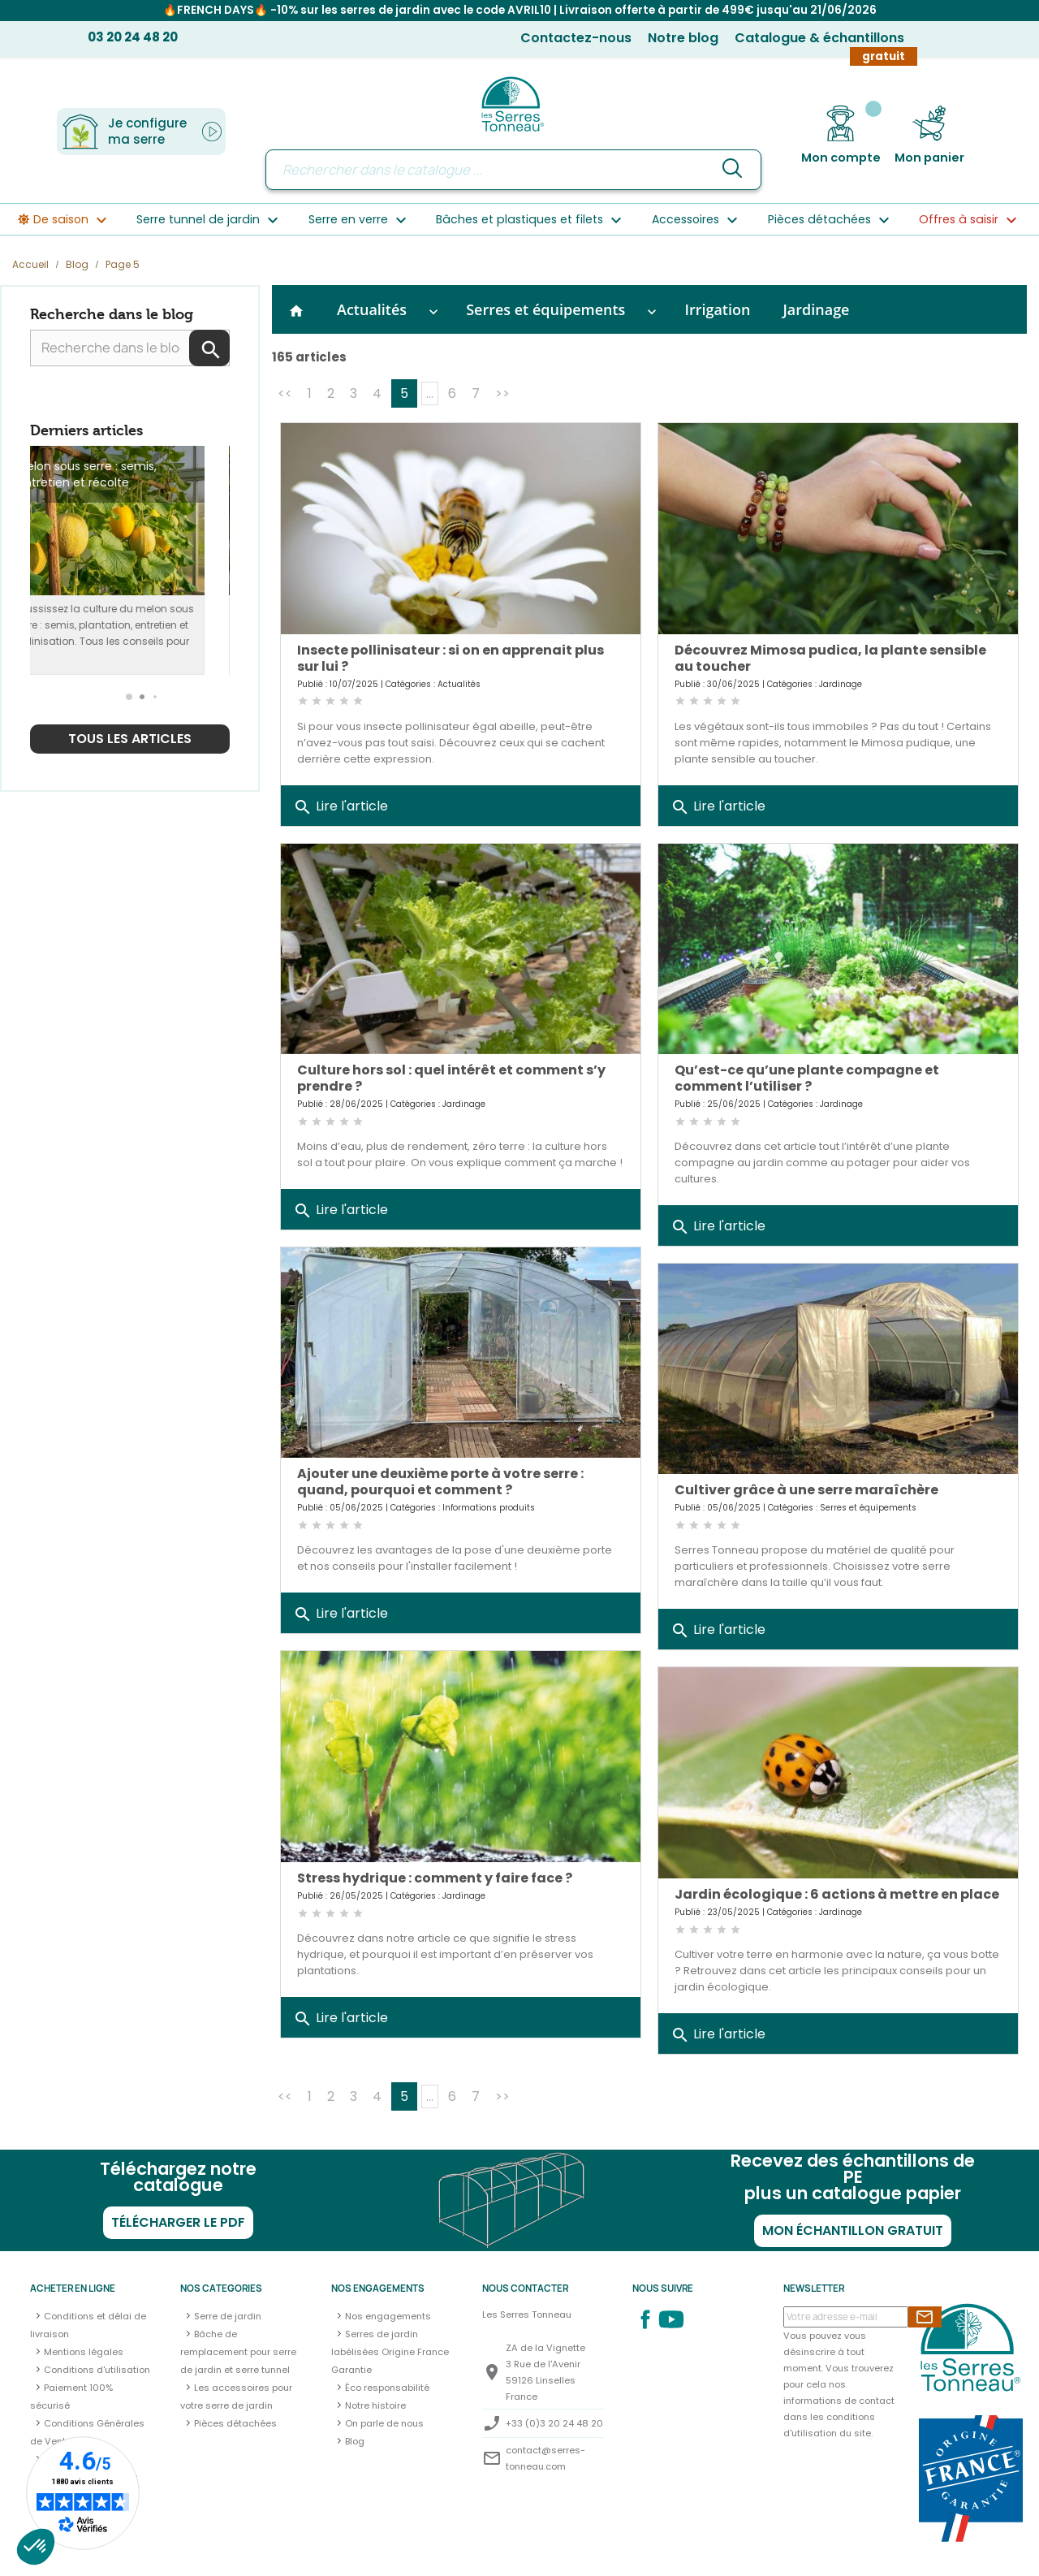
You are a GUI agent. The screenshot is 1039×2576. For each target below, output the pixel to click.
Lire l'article (340, 807)
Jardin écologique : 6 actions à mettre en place (837, 1894)
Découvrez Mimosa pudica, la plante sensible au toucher (830, 658)
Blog (354, 2441)
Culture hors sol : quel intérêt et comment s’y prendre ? (451, 1078)
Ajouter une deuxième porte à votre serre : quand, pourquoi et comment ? (440, 1481)
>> (502, 393)
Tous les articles (130, 738)
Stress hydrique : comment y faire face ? (434, 1878)
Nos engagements (388, 2316)
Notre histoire (375, 2405)
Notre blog (683, 37)
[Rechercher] (513, 169)
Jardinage (815, 309)
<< (285, 393)
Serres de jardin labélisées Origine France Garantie (390, 2351)
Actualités (372, 309)
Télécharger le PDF (178, 2222)
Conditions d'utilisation (97, 2369)
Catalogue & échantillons (819, 37)
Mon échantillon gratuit (852, 2230)
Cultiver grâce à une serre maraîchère (806, 1489)
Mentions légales (83, 2351)
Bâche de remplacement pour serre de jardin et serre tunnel (238, 2351)
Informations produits (488, 1508)
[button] (130, 697)
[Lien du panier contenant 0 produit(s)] (929, 135)
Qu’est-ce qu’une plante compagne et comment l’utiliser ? (807, 1078)
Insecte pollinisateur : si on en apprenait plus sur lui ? (450, 658)
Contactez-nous (576, 37)
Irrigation (717, 309)
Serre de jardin (227, 2316)
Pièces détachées (235, 2423)
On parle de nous (384, 2423)
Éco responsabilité (387, 2387)
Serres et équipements (545, 309)
